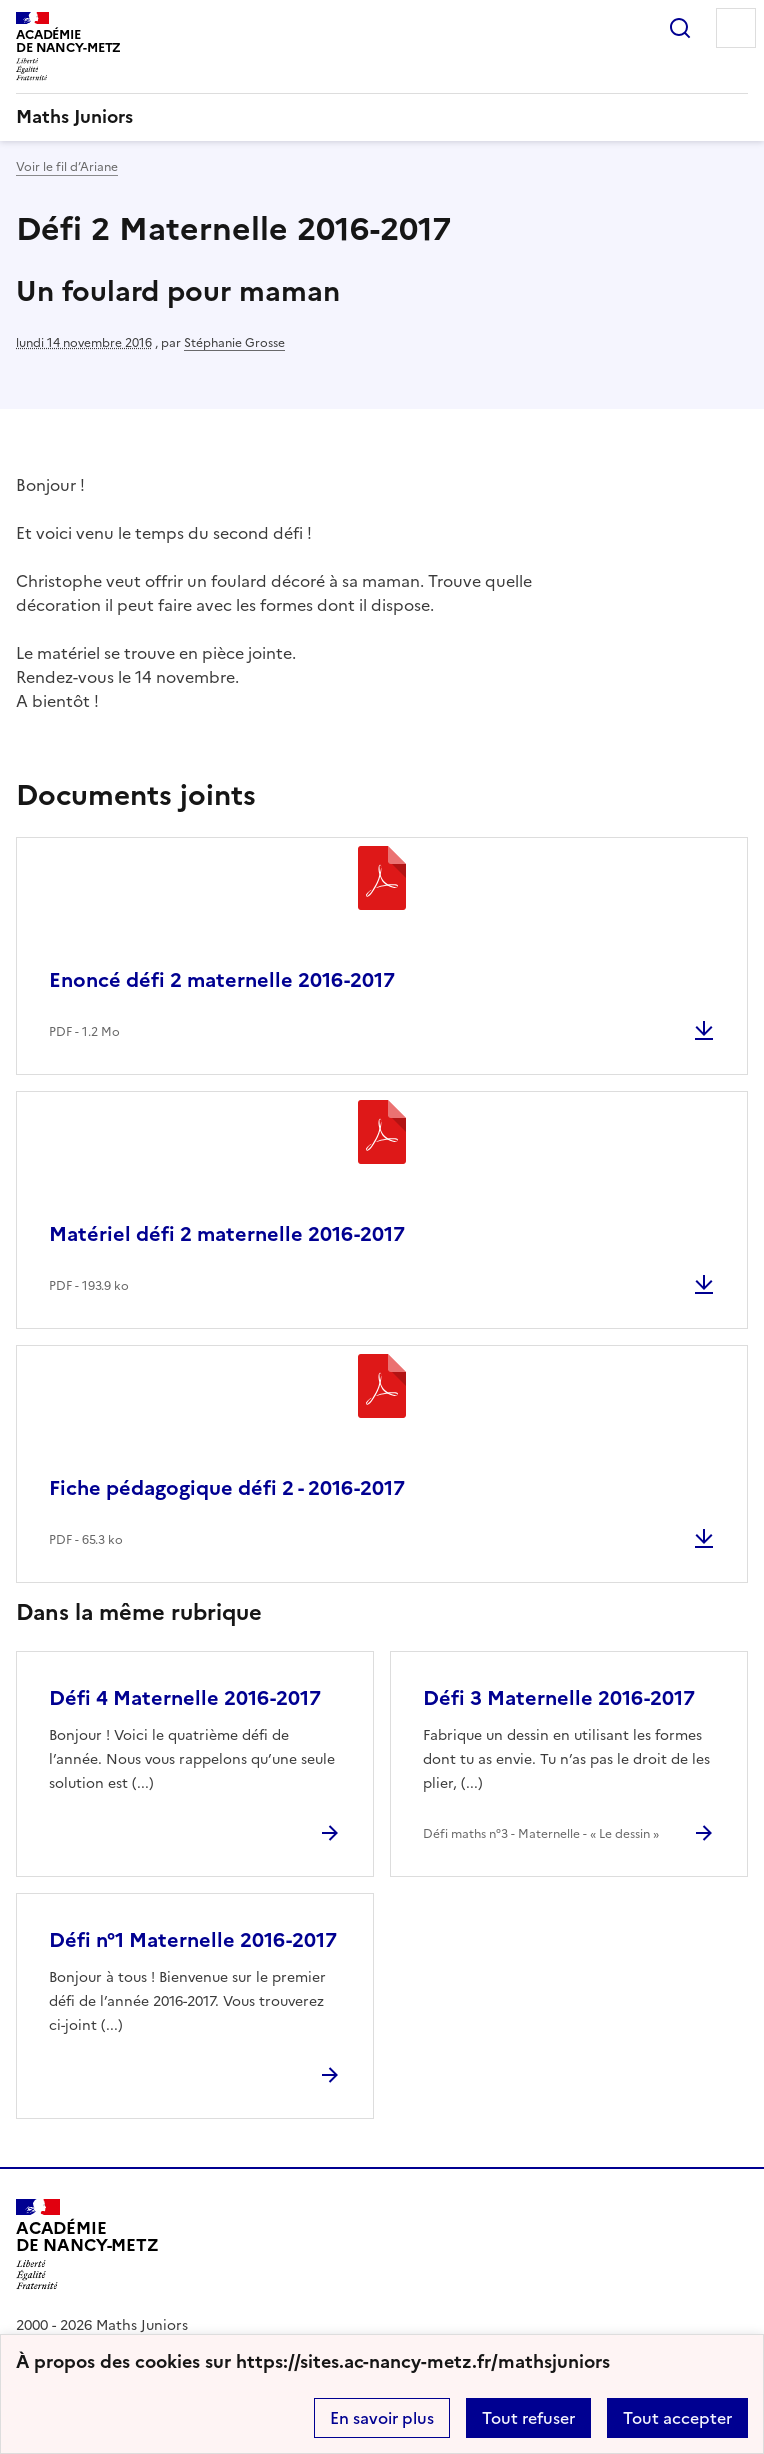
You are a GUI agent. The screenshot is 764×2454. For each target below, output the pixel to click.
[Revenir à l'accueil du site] (87, 2244)
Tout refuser (528, 2418)
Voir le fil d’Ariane (67, 167)
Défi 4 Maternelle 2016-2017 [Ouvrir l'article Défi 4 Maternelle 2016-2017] (185, 1698)
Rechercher (680, 28)
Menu (736, 28)
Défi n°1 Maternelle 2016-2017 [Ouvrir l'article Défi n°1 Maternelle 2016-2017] (193, 1940)
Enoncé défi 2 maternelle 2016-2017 (222, 980)
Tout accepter (677, 2418)
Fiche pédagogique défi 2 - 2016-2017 (227, 1488)
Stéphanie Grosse (234, 343)
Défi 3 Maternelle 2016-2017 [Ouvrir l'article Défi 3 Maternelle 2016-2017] (559, 1698)
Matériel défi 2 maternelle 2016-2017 (227, 1234)
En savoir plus (382, 2418)
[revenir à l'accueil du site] (382, 117)
